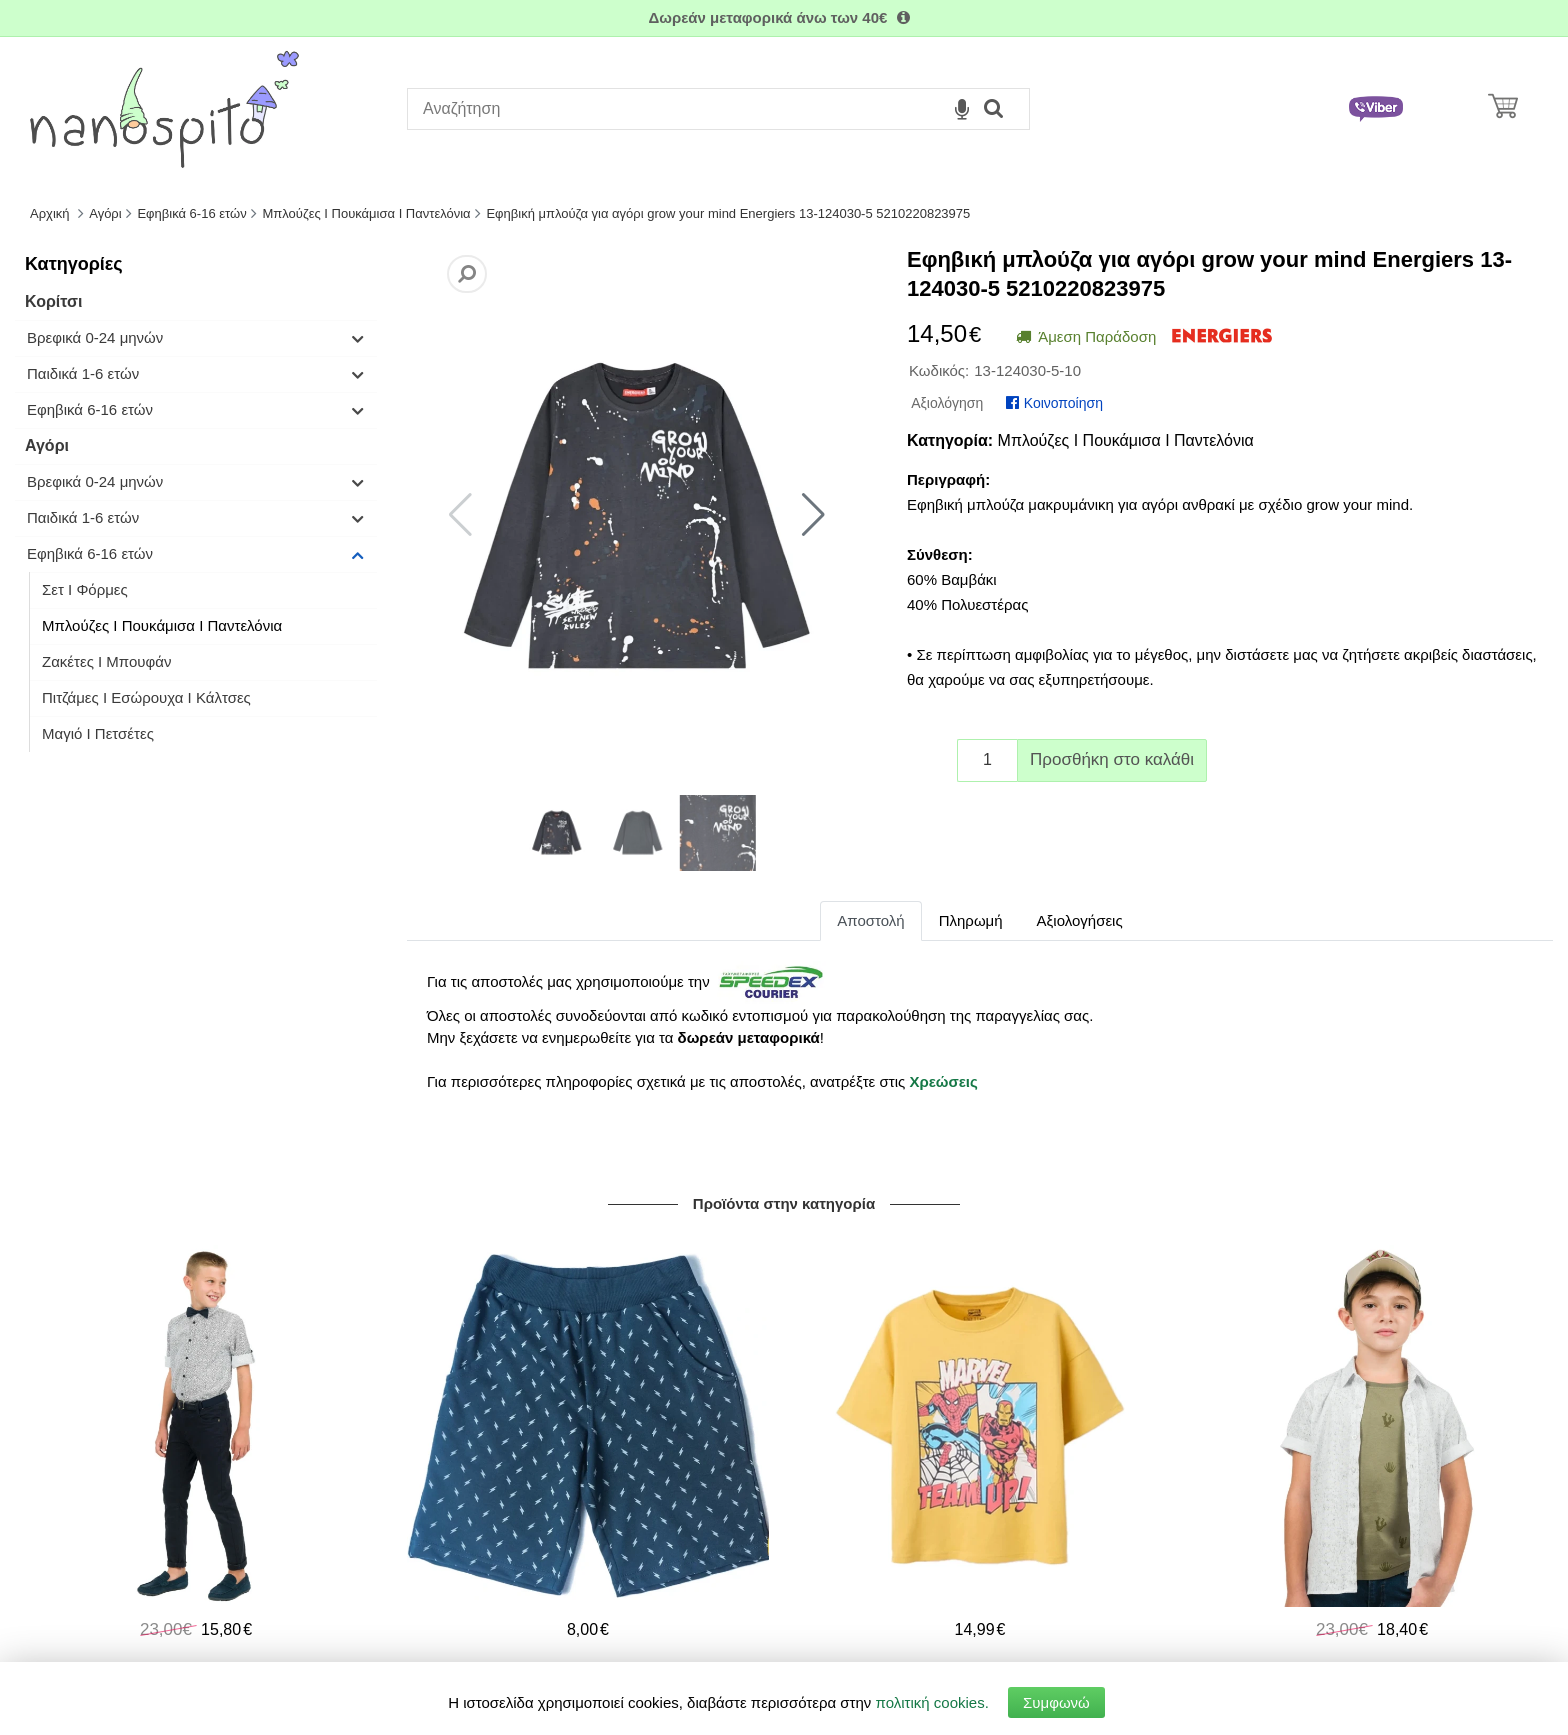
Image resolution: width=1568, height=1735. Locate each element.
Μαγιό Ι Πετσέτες (98, 733)
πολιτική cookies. (932, 1702)
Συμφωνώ (1056, 1702)
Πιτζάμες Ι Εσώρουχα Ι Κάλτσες (146, 697)
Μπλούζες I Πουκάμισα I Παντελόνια (162, 625)
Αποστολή (870, 920)
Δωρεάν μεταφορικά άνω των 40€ (783, 17)
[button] (813, 515)
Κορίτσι (53, 301)
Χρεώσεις (943, 1081)
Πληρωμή (971, 920)
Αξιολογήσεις (1080, 920)
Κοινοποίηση (1054, 403)
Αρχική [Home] (50, 213)
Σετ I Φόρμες (85, 589)
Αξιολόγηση (947, 403)
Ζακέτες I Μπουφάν (106, 661)
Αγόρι (47, 445)
